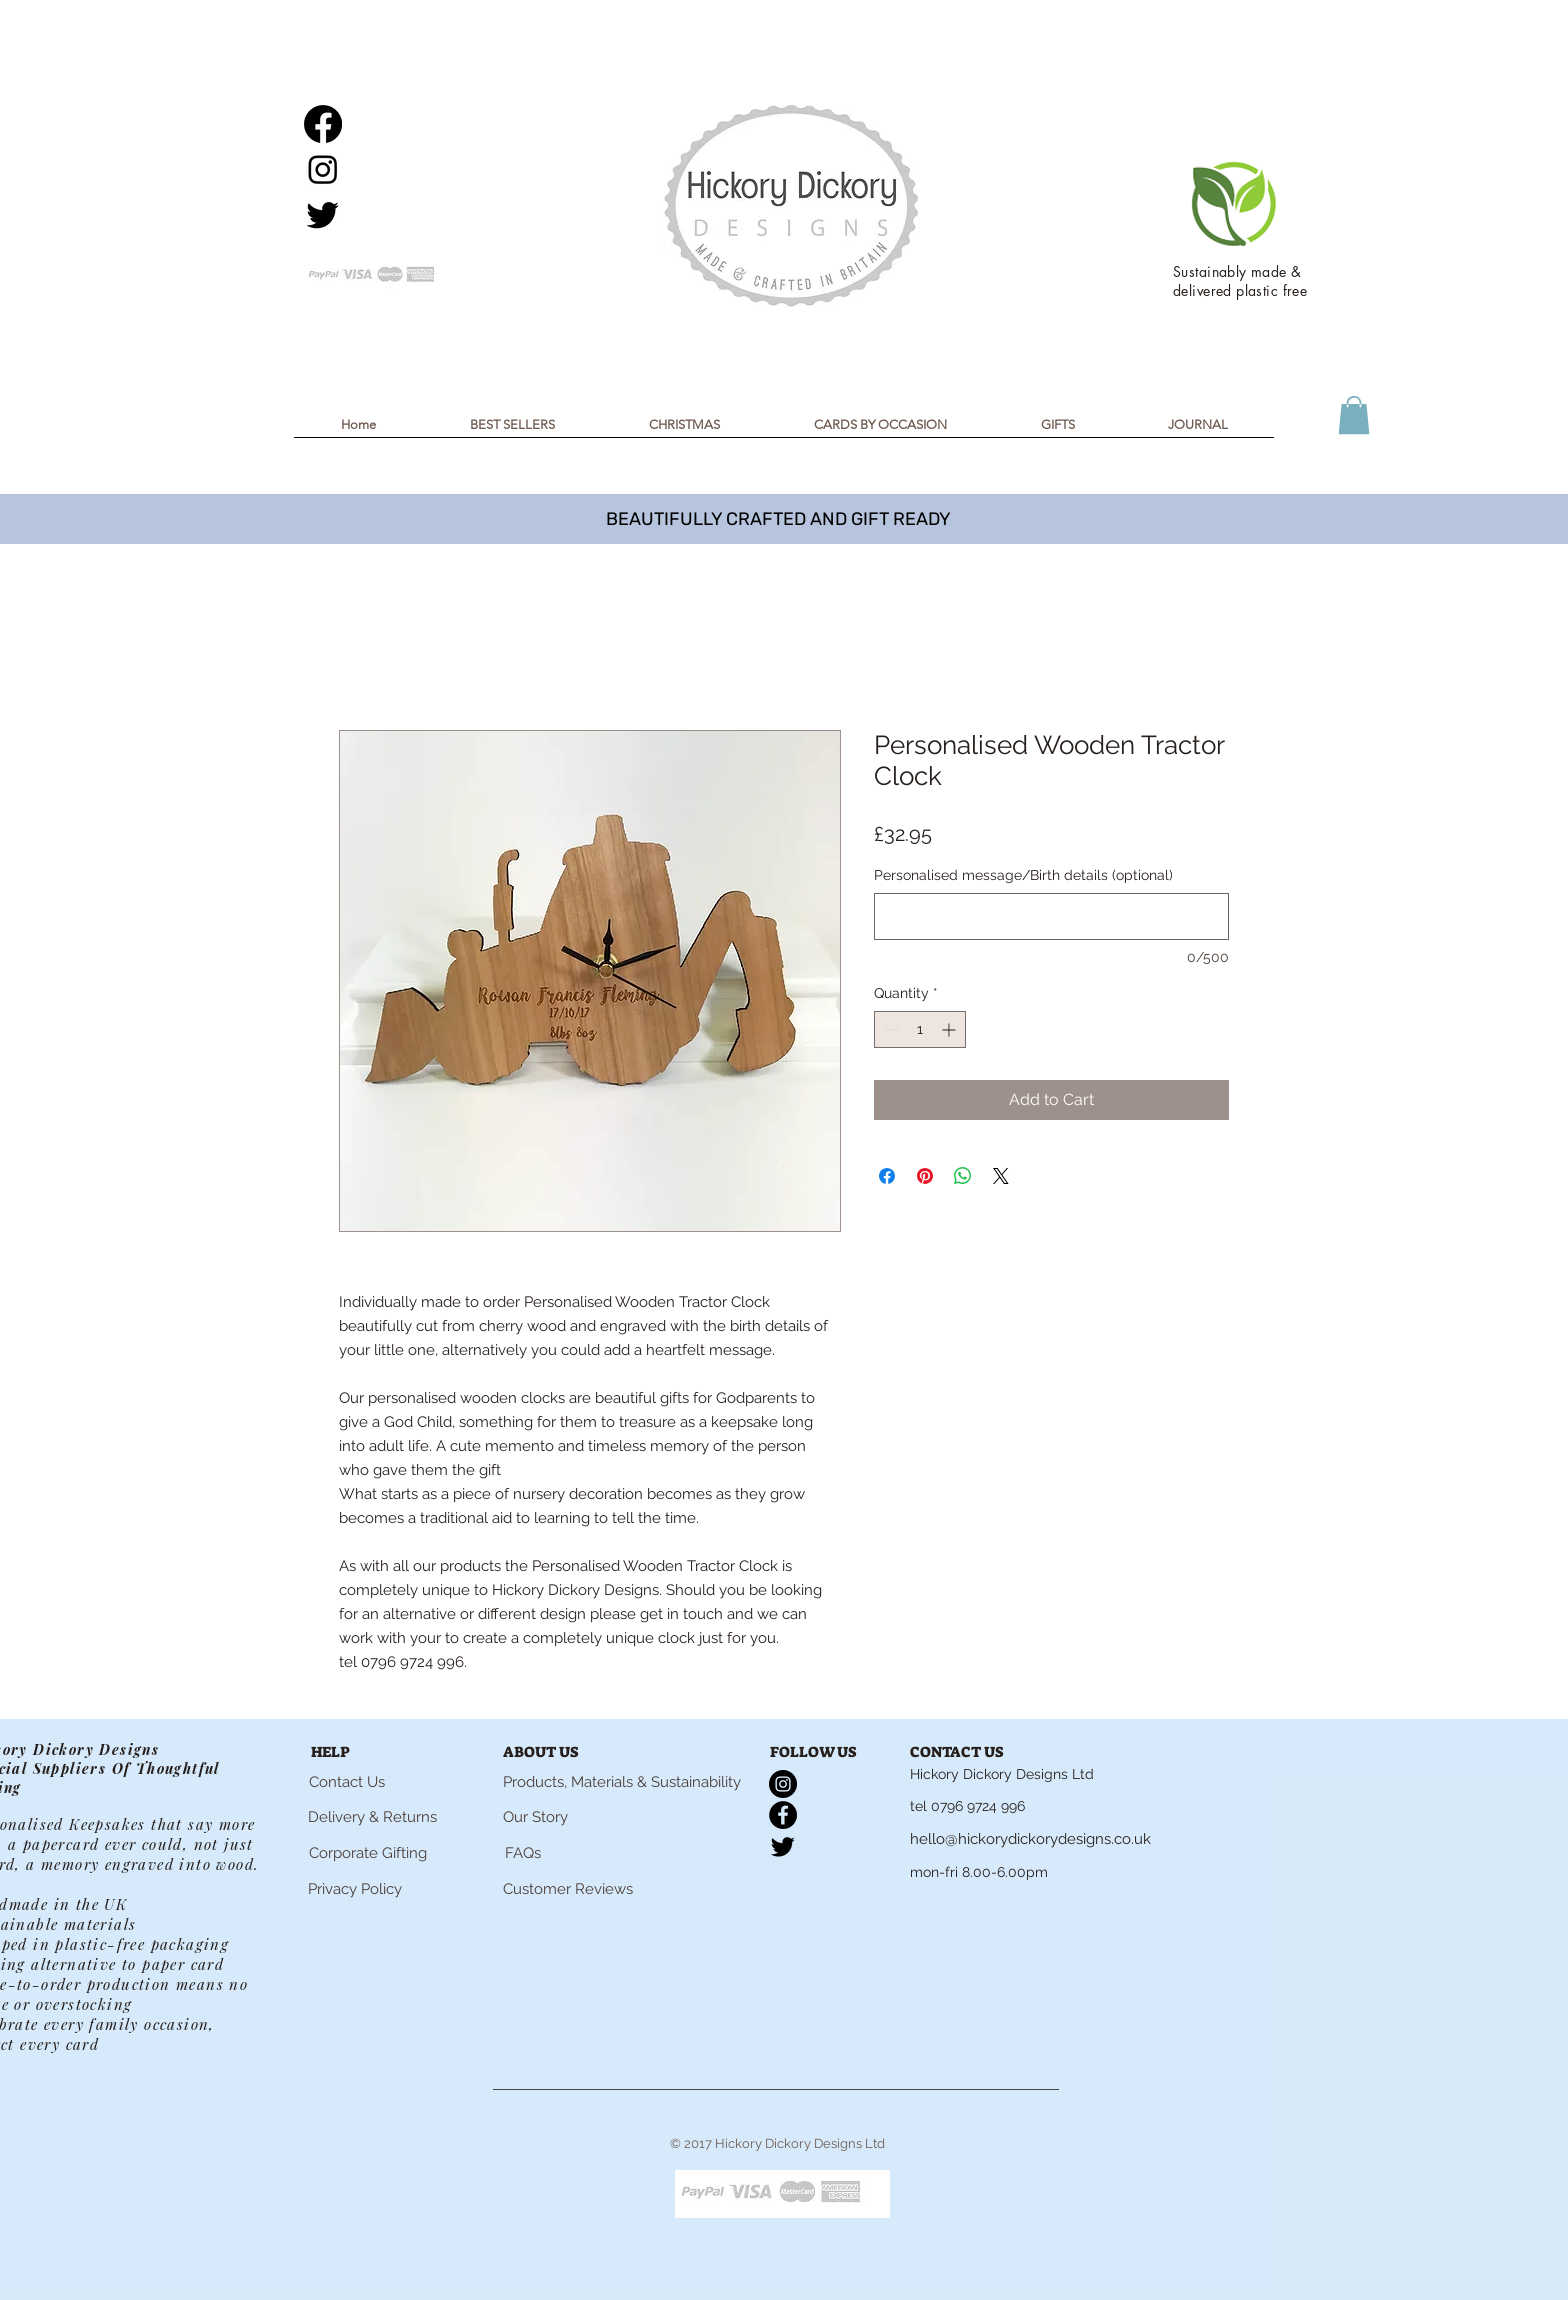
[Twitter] (323, 214)
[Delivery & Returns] (372, 1817)
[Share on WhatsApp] (963, 1176)
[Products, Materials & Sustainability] (622, 1782)
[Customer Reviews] (568, 1889)
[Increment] (950, 1029)
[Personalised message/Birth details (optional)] (1051, 916)
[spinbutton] (920, 1029)
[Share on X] (1001, 1176)
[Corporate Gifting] (367, 1853)
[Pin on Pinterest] (925, 1176)
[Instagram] (323, 169)
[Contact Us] (347, 1782)
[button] (684, 431)
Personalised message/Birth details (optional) (1023, 875)
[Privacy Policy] (355, 1889)
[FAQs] (523, 1853)
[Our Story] (535, 1817)
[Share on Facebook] (887, 1176)
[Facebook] (323, 124)
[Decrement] (889, 1029)
